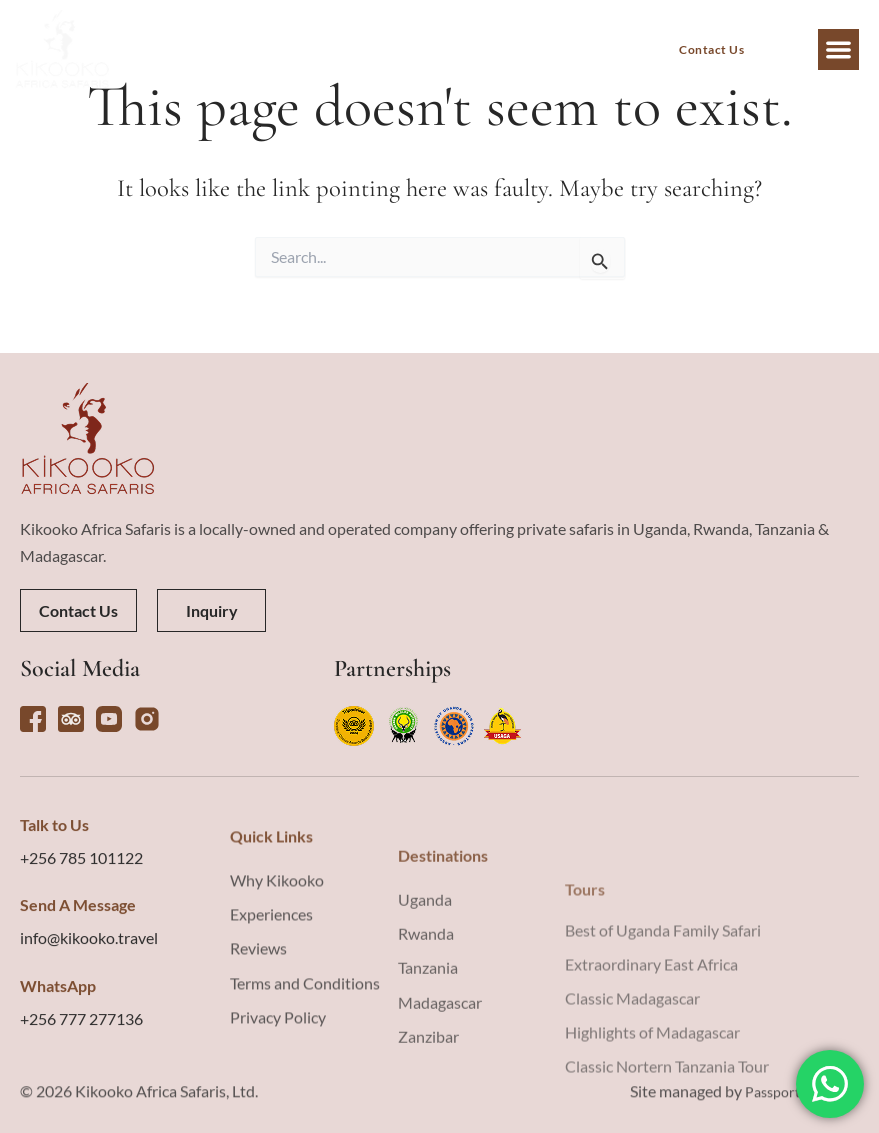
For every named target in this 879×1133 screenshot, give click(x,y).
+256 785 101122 (81, 983)
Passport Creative (794, 1104)
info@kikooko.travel (89, 1063)
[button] (838, 49)
